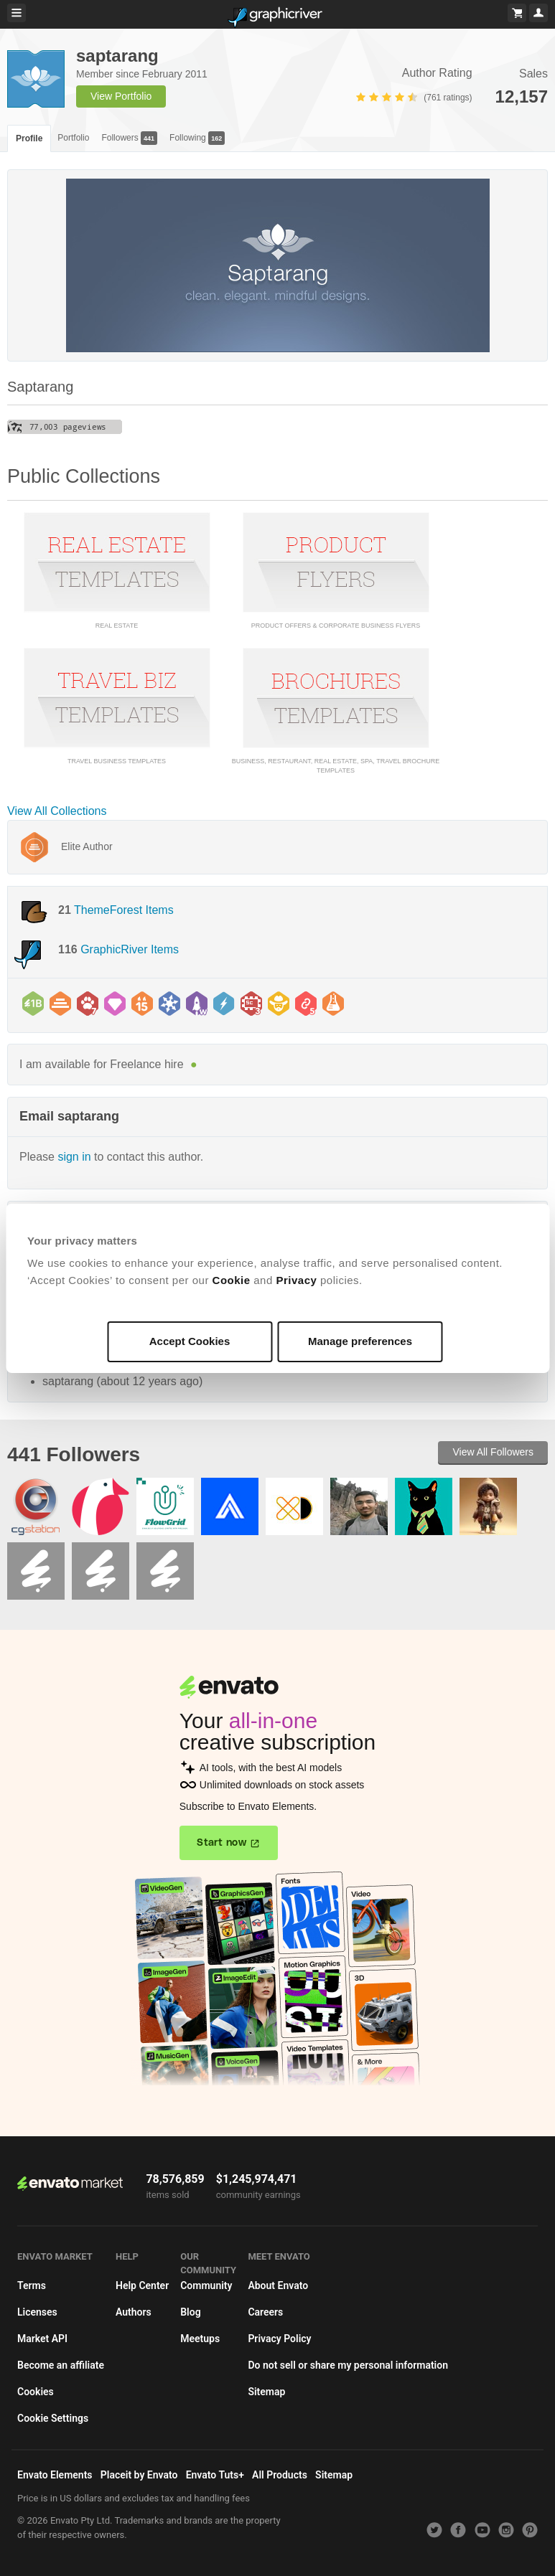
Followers (129, 138)
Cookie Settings (52, 2418)
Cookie (232, 1280)
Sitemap (266, 2391)
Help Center (142, 2285)
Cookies (35, 2391)
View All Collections (56, 811)
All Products (279, 2475)
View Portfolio (120, 96)
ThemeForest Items (124, 910)
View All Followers (492, 1452)
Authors (133, 2312)
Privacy (296, 1280)
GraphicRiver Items (129, 949)
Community (206, 2285)
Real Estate (116, 625)
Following (197, 138)
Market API (42, 2338)
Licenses (37, 2312)
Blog (190, 2312)
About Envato (278, 2285)
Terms (31, 2285)
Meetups (200, 2338)
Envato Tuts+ (215, 2475)
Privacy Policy (279, 2338)
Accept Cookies (189, 1341)
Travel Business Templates (116, 761)
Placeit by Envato (139, 2475)
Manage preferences (360, 1341)
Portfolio (73, 138)
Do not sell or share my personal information (348, 2365)
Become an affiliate (60, 2365)
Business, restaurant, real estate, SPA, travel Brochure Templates (335, 766)
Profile (29, 138)
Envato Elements (55, 2475)
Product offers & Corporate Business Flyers (336, 625)
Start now (221, 1843)
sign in (73, 1157)
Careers (265, 2312)
